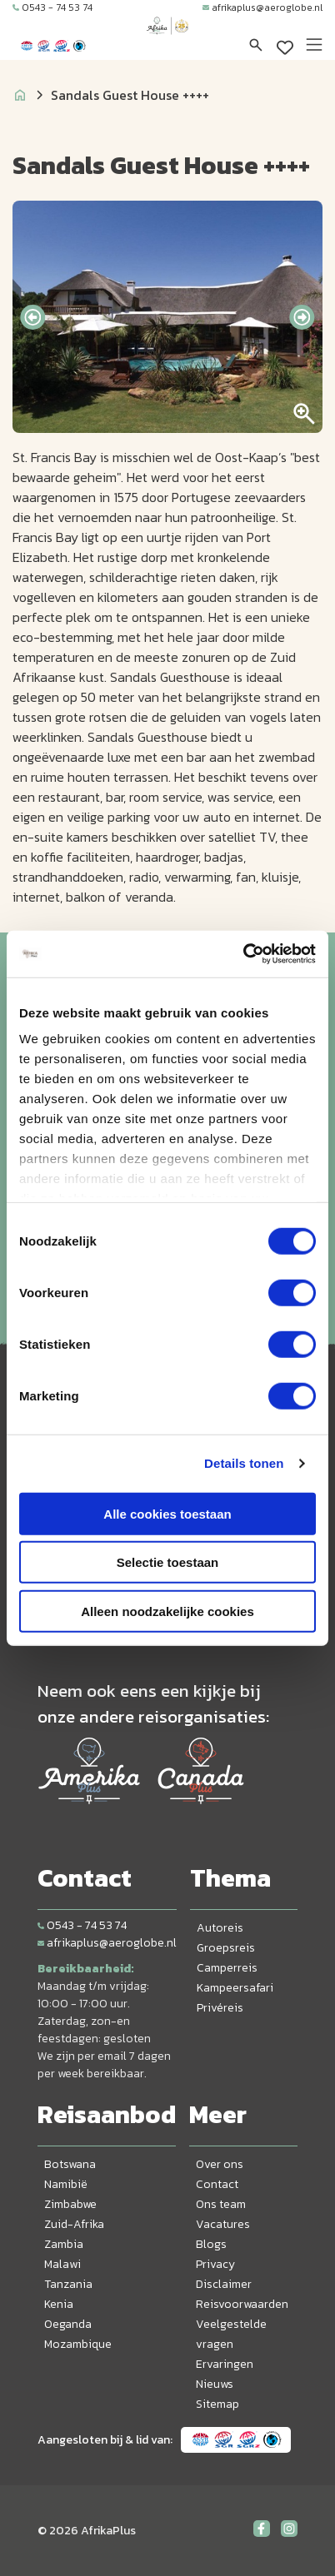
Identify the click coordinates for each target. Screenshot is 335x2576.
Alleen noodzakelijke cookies (167, 1611)
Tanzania (68, 2284)
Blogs (211, 2244)
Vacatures (223, 2224)
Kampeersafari (235, 1988)
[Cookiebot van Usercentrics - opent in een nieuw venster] (243, 954)
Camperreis (227, 1968)
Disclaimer (224, 2284)
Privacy (215, 2264)
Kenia (58, 2304)
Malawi (62, 2264)
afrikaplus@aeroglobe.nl (262, 7)
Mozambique (78, 2344)
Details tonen (243, 1463)
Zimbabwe (70, 2204)
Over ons (219, 2164)
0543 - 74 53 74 (52, 7)
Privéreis (220, 2008)
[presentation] (32, 317)
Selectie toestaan (168, 1562)
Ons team (221, 2204)
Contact (217, 2184)
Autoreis (220, 1928)
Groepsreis (226, 1948)
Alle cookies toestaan (167, 1513)
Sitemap (217, 2404)
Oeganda (68, 2324)
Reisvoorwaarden (242, 2304)
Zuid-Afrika (74, 2224)
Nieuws (214, 2384)
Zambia (63, 2244)
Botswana (70, 2164)
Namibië (66, 2184)
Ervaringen (224, 2364)
